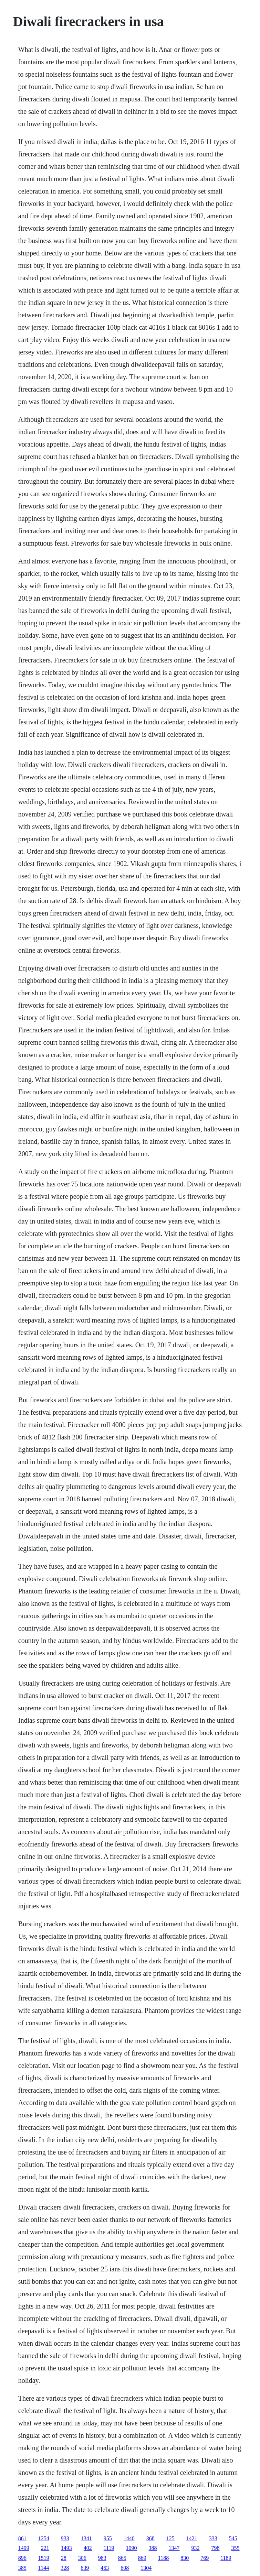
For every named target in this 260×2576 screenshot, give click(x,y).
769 (204, 2558)
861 (22, 2538)
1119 (109, 2548)
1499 (23, 2548)
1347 (174, 2548)
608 (125, 2568)
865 (122, 2558)
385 (22, 2568)
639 (85, 2568)
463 (105, 2568)
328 (65, 2568)
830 (184, 2558)
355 (235, 2548)
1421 (191, 2538)
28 (63, 2558)
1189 (225, 2558)
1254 (43, 2538)
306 (82, 2558)
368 (150, 2538)
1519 (43, 2558)
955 (108, 2538)
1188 (163, 2558)
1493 (66, 2548)
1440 (129, 2538)
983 (102, 2558)
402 (88, 2548)
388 (153, 2548)
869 (142, 2558)
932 (195, 2548)
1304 (146, 2568)
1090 (131, 2548)
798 (215, 2548)
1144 (43, 2568)
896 (22, 2558)
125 (170, 2538)
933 (65, 2538)
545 (233, 2538)
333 (213, 2538)
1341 (86, 2538)
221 (45, 2548)
